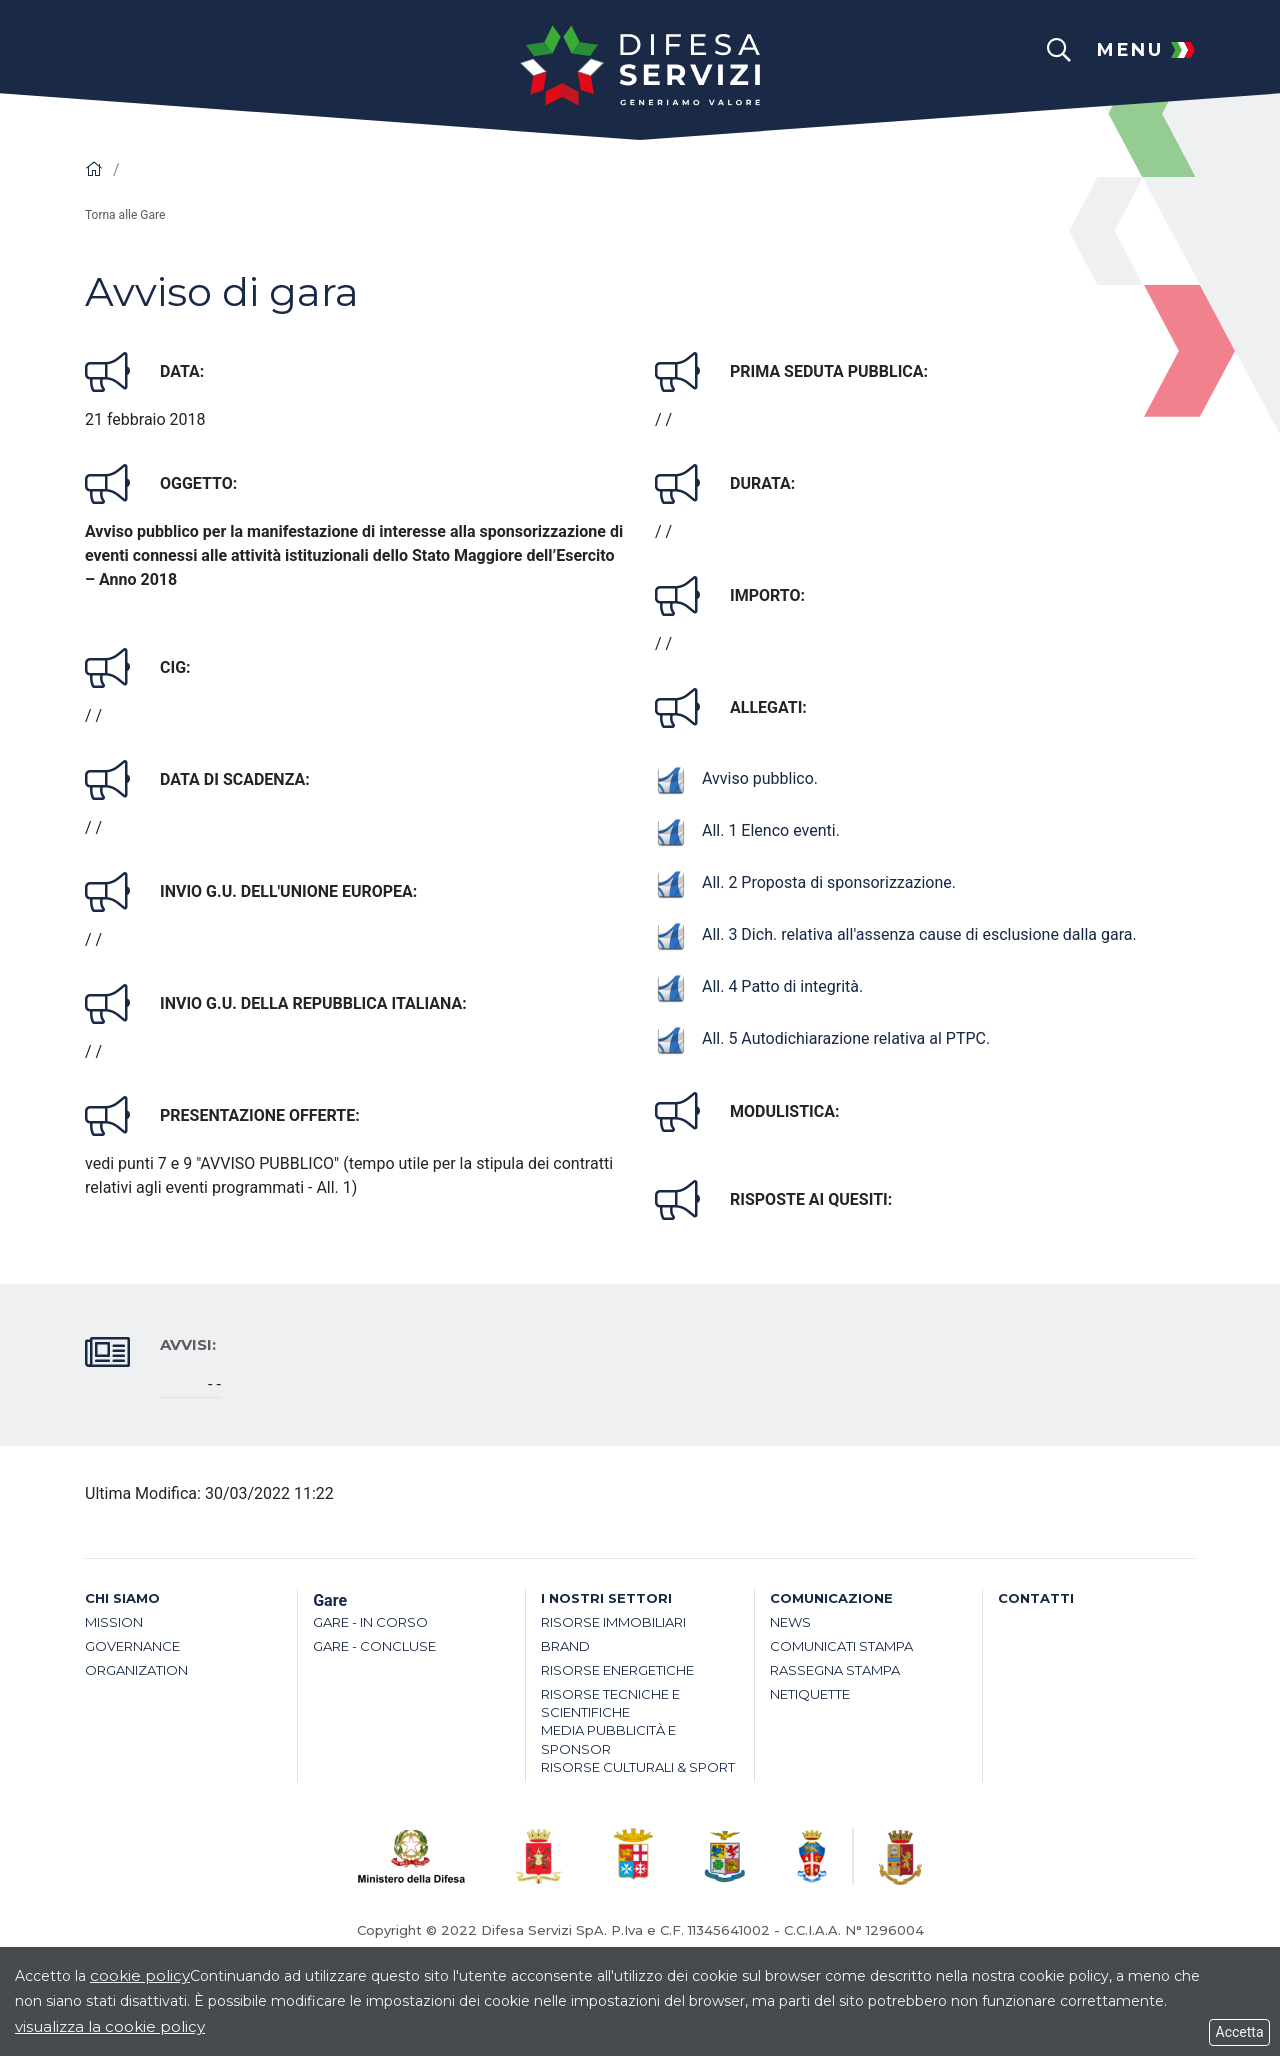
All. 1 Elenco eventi (745, 830)
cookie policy (140, 1975)
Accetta (1239, 2032)
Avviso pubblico (734, 778)
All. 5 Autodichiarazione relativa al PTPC (820, 1038)
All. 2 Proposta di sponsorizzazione (803, 882)
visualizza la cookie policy (110, 2026)
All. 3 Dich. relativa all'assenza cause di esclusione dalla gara (894, 934)
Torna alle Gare (125, 215)
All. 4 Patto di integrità (757, 986)
